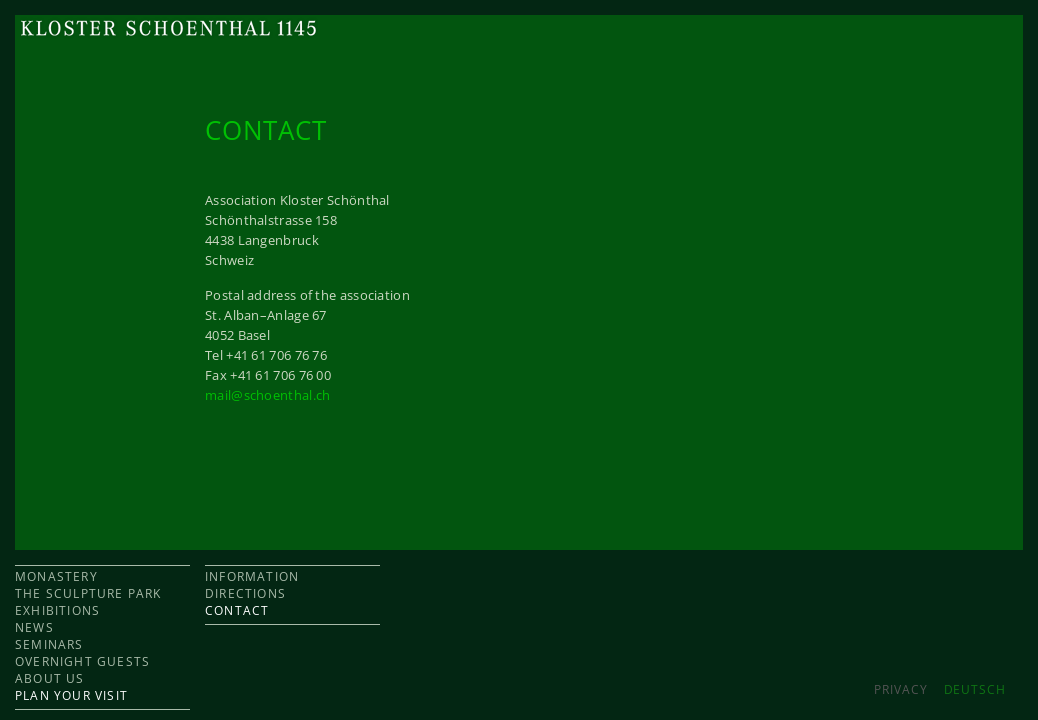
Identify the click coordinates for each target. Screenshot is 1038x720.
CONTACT (237, 610)
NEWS (34, 627)
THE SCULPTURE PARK (88, 593)
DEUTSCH (975, 689)
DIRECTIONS (245, 593)
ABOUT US (50, 678)
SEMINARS (49, 644)
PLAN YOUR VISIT (71, 695)
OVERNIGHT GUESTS (82, 661)
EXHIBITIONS (57, 610)
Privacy (900, 689)
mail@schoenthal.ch (267, 395)
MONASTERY (56, 576)
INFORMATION (252, 576)
